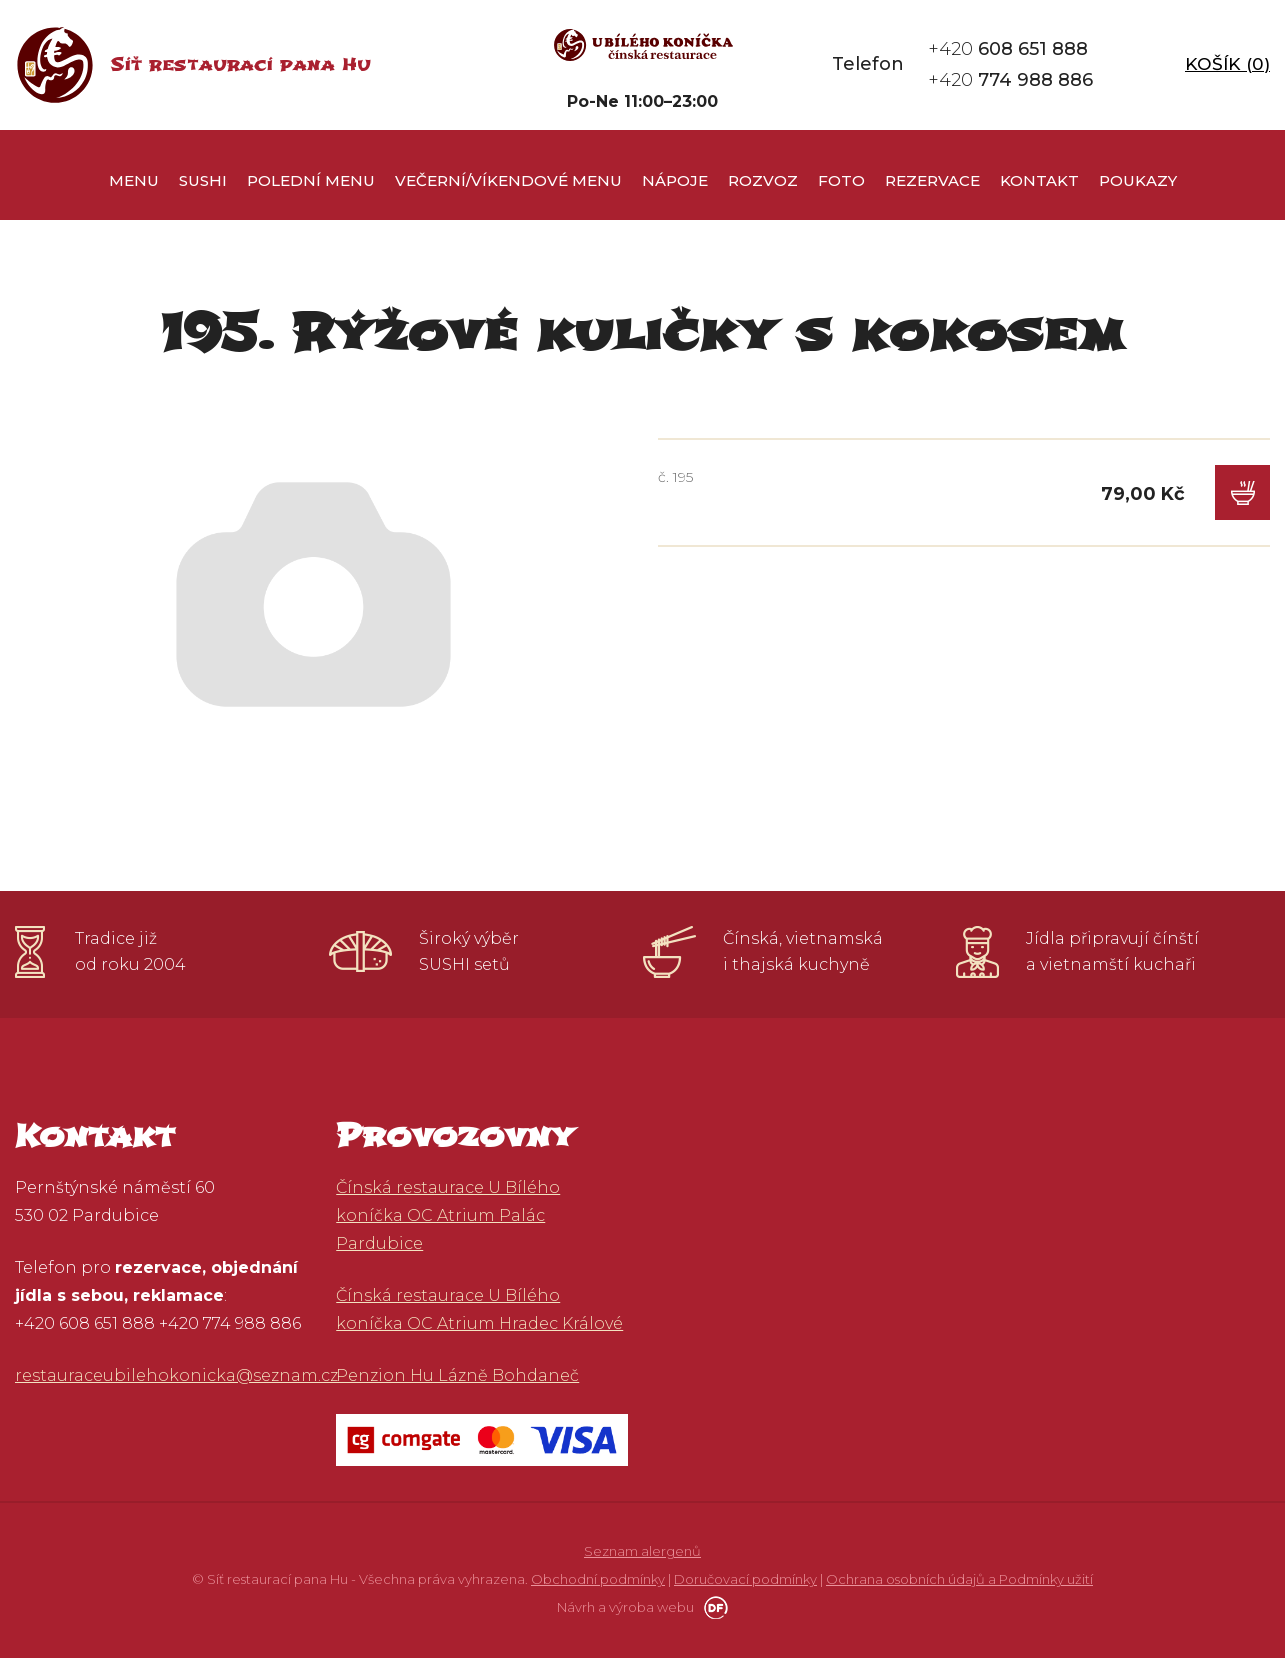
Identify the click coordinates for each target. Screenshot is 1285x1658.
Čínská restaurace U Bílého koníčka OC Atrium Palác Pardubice (448, 1215)
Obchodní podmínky (598, 1579)
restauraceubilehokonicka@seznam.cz (176, 1375)
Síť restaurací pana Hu (240, 64)
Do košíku (1242, 492)
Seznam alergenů (642, 1551)
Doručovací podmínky (745, 1579)
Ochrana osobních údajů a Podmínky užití (959, 1579)
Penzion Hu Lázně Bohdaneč (457, 1375)
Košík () (1227, 64)
